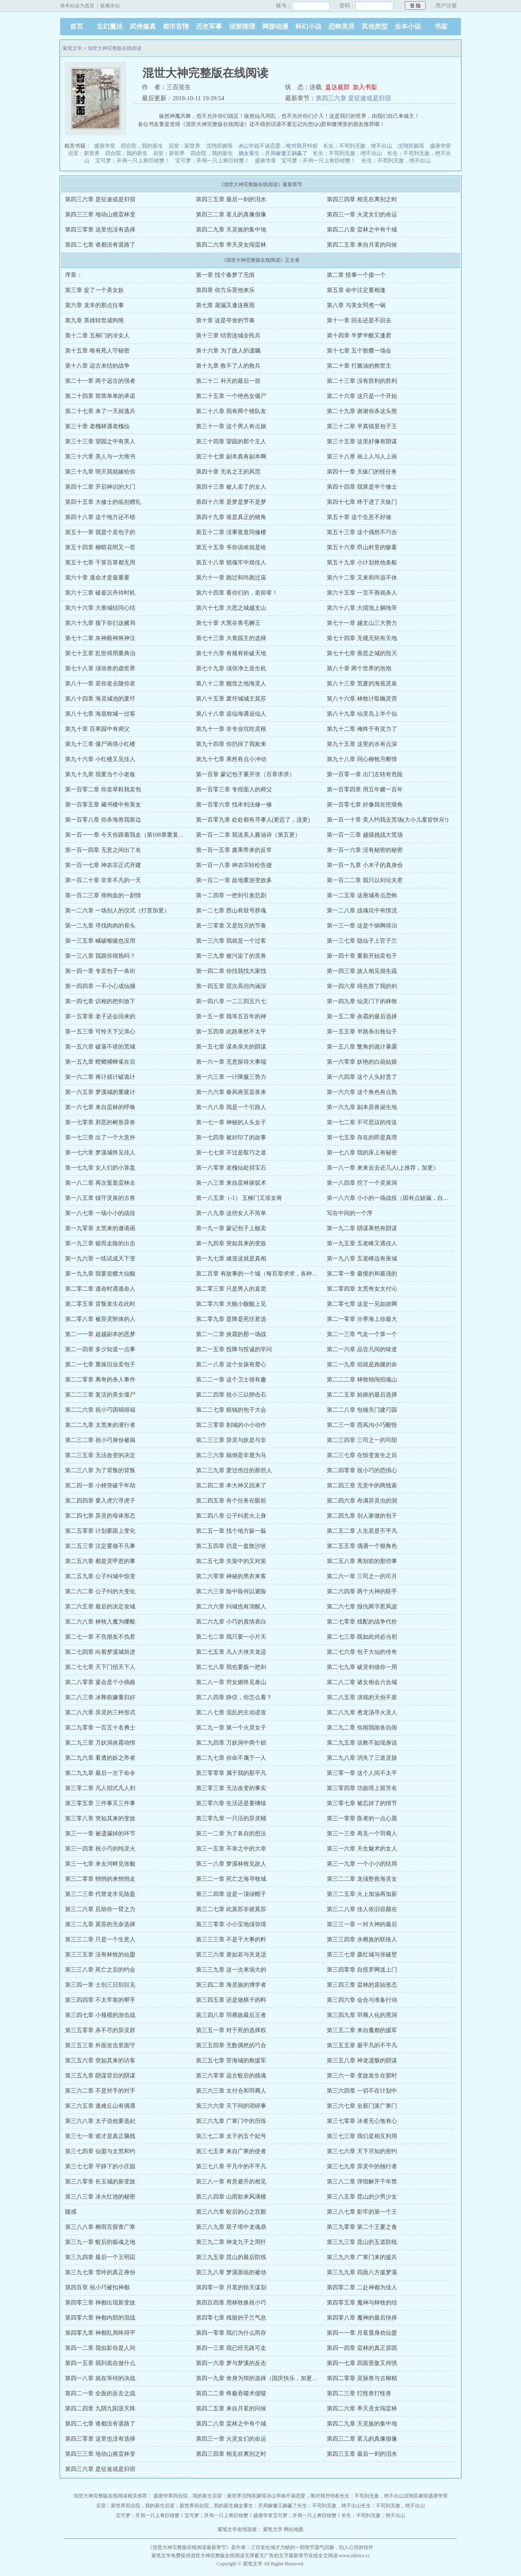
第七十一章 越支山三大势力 (362, 623)
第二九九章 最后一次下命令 (100, 1773)
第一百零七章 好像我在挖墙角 (365, 805)
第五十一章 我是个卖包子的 (100, 532)
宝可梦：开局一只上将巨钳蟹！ (132, 160)
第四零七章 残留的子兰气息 (231, 2318)
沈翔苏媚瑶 (219, 146)
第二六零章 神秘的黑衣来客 (231, 1576)
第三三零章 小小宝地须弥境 (231, 1924)
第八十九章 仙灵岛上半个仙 (362, 714)
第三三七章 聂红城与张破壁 (362, 1955)
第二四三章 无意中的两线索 (362, 1485)
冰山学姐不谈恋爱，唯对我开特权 (278, 146)
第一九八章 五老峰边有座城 (362, 1258)
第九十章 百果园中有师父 (97, 729)
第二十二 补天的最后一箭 (228, 381)
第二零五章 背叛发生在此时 (100, 1304)
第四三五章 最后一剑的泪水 (231, 199)
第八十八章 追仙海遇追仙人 (231, 714)
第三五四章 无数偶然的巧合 (231, 2045)
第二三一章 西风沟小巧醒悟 (362, 1425)
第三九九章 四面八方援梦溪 (362, 2272)
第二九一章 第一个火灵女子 (231, 1728)
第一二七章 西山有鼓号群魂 (231, 910)
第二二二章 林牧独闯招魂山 (362, 1380)
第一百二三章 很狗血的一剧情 (103, 895)
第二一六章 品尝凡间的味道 (362, 1349)
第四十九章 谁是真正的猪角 (231, 517)
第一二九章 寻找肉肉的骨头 (100, 926)
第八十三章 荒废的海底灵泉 (362, 683)
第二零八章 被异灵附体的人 (100, 1319)
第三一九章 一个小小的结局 (362, 1864)
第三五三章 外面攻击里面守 (100, 2045)
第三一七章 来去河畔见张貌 (100, 1864)
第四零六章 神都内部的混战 (100, 2318)
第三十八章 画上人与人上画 (362, 457)
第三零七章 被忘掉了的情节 (362, 1803)
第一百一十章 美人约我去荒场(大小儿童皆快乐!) (388, 820)
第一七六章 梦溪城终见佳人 (100, 1153)
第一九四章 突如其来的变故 (231, 1243)
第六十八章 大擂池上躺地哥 (362, 608)
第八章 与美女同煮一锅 (356, 305)
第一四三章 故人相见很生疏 (362, 971)
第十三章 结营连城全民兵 (228, 335)
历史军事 (209, 26)
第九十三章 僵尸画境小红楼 (100, 744)
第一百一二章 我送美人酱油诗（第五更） (248, 835)
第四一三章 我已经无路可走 (231, 2348)
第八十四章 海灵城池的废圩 (100, 699)
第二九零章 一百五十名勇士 (100, 1728)
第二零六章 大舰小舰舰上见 (231, 1304)
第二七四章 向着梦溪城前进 (100, 1652)
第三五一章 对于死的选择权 (231, 2030)
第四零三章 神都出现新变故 (100, 2303)
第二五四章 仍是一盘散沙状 (231, 1546)
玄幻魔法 (110, 26)
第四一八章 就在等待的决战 (100, 2378)
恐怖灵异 (341, 26)
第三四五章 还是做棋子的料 (231, 2000)
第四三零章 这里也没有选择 (100, 230)
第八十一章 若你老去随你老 (100, 683)
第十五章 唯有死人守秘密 (97, 351)
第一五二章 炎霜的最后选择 (362, 1016)
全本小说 (408, 26)
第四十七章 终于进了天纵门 (362, 502)
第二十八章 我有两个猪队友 (231, 411)
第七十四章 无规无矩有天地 (362, 638)
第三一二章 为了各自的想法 (231, 1833)
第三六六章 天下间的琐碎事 (231, 2106)
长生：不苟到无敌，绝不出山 (357, 146)
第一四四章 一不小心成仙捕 (100, 986)
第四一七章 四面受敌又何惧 (362, 2363)
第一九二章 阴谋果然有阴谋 (362, 1228)
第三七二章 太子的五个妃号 (231, 2136)
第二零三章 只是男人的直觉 (231, 1289)
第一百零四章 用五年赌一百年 (365, 789)
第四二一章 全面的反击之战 (100, 2393)
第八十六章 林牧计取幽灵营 (362, 699)
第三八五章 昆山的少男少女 (362, 2197)
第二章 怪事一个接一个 (356, 275)
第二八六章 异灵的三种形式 (100, 1712)
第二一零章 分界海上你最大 (362, 1319)
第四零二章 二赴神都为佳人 (362, 2287)
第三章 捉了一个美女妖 (94, 290)
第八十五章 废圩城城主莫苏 (231, 699)
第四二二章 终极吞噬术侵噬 (231, 2393)
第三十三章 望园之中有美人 (100, 441)
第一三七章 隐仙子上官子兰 (362, 941)
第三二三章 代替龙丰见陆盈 (100, 1894)
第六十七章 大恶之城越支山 (231, 608)
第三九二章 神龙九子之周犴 (231, 2242)
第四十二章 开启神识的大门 (100, 487)
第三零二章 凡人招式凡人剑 (100, 1788)
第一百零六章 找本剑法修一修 (234, 805)
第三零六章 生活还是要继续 (231, 1803)
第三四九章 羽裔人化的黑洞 (362, 2015)
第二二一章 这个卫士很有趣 (231, 1380)
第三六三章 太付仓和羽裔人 (231, 2091)
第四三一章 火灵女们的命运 (362, 214)
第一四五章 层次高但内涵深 (231, 986)
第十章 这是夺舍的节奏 (225, 320)
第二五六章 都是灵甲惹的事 (100, 1561)
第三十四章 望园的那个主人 (231, 441)
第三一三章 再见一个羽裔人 (362, 1833)
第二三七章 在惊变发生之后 (362, 1455)
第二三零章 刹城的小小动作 (231, 1425)
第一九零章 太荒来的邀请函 (100, 1228)
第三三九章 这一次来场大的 (231, 1970)
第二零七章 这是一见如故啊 (362, 1304)
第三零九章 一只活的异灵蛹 (231, 1818)
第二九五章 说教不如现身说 (362, 1743)
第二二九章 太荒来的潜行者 (100, 1425)
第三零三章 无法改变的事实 (231, 1788)
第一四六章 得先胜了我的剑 (362, 986)
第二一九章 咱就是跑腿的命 (362, 1364)
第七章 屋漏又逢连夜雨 (225, 305)
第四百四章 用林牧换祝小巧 (231, 2303)
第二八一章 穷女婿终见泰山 (231, 1682)
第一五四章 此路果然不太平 (231, 1032)
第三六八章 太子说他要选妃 (100, 2121)
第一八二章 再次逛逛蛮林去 (100, 1183)
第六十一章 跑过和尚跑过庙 (231, 578)
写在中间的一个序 (350, 1213)
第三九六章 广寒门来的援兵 (362, 2257)
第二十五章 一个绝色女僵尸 (231, 396)
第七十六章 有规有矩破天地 (231, 653)
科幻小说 (308, 26)
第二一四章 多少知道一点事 (100, 1349)
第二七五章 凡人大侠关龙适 (231, 1652)
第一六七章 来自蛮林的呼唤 (100, 1107)
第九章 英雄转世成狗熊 (94, 320)
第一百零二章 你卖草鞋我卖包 (103, 789)
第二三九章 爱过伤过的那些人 (234, 1470)
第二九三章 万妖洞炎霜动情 (100, 1743)
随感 (70, 2212)
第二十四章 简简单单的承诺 (100, 396)
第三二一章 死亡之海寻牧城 (231, 1879)
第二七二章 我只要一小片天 (231, 1637)
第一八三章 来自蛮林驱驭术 (231, 1183)
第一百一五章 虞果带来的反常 (234, 850)
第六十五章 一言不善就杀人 (362, 593)
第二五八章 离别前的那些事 (362, 1561)
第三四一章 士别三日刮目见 (100, 1985)
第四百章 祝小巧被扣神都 (97, 2287)
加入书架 (365, 87)
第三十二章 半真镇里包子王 (362, 426)
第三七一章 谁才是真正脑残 (100, 2136)
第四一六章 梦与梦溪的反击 (231, 2363)
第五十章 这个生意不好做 (359, 517)
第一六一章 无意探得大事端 (231, 1062)
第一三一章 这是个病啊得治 (362, 926)
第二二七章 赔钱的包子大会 (231, 1410)
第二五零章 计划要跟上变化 (100, 1531)
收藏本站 (110, 6)
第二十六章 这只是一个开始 (362, 396)
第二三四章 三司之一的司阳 (362, 1440)
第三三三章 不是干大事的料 (231, 1939)
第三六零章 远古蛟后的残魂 (231, 2076)
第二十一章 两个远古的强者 (100, 381)
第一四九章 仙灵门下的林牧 (362, 1001)
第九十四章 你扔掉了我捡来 (231, 744)
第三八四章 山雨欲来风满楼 (231, 2197)
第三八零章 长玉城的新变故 (100, 2181)
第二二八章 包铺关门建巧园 (362, 1410)
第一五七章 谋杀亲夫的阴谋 (231, 1047)
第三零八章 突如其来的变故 (100, 1818)
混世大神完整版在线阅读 (114, 48)
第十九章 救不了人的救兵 (228, 366)
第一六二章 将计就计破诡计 (100, 1077)
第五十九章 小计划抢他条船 (362, 562)
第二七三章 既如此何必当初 (362, 1637)
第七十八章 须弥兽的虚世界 (100, 668)
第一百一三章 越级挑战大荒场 (365, 835)
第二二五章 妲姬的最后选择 (362, 1395)
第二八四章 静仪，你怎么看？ (234, 1697)
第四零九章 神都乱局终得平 (100, 2333)
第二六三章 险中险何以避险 (231, 1591)
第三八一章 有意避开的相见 (231, 2181)
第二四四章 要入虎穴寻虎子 (100, 1501)
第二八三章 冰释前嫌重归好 (100, 1697)
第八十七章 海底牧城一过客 (100, 714)
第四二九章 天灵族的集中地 (231, 230)
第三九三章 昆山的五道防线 (362, 2242)
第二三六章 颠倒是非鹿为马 (231, 1455)
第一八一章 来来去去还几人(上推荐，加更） (383, 1168)
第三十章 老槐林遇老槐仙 (97, 426)
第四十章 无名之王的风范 (228, 472)
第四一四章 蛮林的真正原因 (362, 2348)
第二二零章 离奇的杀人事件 (100, 1380)
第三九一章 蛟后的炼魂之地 (100, 2242)
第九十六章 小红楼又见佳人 (100, 759)
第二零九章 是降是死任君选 (231, 1319)
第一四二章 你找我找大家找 (231, 971)
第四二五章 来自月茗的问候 (362, 245)
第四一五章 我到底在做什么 (100, 2363)
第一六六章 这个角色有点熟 (362, 1092)
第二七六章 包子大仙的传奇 (362, 1652)
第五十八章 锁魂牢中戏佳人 (231, 562)
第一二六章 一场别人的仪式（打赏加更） (117, 910)
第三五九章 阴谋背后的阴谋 (100, 2076)
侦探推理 (242, 26)
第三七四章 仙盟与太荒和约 (100, 2151)
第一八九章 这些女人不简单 (231, 1213)
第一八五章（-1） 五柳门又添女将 (239, 1198)
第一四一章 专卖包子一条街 (100, 971)
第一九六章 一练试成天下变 (100, 1258)
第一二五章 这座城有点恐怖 (362, 895)
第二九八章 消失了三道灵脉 (362, 1758)
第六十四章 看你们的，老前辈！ (237, 593)
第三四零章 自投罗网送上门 (362, 1970)
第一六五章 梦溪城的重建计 (100, 1092)
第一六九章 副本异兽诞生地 (362, 1107)
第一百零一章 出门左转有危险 (365, 774)
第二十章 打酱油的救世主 (359, 366)
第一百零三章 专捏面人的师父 (234, 789)
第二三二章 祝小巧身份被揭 (100, 1440)
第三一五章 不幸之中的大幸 (231, 1849)
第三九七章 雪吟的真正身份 (100, 2272)
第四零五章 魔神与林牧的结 (362, 2303)
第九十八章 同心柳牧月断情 (362, 759)
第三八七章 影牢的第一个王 (362, 2212)
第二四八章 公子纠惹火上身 (231, 1516)
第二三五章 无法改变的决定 (100, 1455)
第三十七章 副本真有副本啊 (231, 457)
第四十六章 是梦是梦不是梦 (231, 502)
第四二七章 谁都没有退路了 (100, 245)
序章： (73, 275)
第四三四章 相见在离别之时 (362, 199)
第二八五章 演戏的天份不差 (362, 1697)
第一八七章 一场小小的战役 (100, 1213)
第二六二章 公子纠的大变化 (100, 1591)
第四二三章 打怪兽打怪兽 (359, 2393)
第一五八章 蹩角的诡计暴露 (362, 1047)
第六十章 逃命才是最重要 (97, 578)
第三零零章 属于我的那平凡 (231, 1773)
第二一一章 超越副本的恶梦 (100, 1334)
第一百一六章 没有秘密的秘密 (365, 850)
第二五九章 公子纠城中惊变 (100, 1576)
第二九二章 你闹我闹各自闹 (362, 1728)
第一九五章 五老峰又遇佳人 (362, 1243)
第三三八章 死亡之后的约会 (100, 1970)
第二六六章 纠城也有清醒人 (231, 1607)
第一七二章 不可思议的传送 (362, 1122)
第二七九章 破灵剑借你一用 (362, 1667)
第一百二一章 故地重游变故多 (234, 880)
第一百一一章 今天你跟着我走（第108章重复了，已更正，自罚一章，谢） (159, 835)
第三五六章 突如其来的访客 (100, 2060)
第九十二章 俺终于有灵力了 (362, 729)
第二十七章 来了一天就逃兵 (100, 411)
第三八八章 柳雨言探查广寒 (100, 2227)
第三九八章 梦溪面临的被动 (231, 2272)
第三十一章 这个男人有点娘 (231, 426)
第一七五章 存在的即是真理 (362, 1137)
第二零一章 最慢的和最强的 (362, 1274)
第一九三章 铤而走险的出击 (100, 1243)
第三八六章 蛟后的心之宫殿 (231, 2212)
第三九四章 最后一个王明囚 (100, 2257)
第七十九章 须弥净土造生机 (231, 668)
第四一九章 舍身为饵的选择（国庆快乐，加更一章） (262, 2378)
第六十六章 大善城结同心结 (100, 608)
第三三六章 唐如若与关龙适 (231, 1955)
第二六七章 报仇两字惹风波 (362, 1607)
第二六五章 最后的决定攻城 (100, 1607)
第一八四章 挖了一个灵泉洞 (362, 1183)
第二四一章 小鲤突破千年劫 (100, 1485)
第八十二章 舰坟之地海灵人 (231, 683)
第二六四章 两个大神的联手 (362, 1591)
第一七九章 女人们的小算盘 (100, 1168)
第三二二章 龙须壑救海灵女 (362, 1879)
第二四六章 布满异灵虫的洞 (362, 1501)
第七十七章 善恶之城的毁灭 (362, 653)
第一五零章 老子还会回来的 (100, 1016)
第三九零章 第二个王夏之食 (362, 2227)
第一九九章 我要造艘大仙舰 (100, 1274)
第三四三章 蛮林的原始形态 (362, 1985)
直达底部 (337, 87)
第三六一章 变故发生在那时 (362, 2076)
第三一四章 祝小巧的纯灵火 (100, 1849)
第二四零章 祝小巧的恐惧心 (362, 1470)
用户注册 (446, 5)
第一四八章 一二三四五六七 (231, 1001)
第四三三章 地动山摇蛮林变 (100, 214)
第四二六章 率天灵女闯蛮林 (231, 245)
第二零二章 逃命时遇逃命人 (100, 1289)
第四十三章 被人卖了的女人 (231, 487)
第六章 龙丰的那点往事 (94, 305)
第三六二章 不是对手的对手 (100, 2091)
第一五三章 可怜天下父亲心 (100, 1032)
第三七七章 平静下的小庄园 (100, 2166)
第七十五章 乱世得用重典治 (100, 653)
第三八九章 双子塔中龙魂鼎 (231, 2227)
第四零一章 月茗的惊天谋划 (231, 2287)
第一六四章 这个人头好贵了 (362, 1077)
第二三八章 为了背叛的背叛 (100, 1470)
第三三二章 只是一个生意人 (100, 1939)
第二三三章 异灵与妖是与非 (231, 1440)
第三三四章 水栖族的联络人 (362, 1939)
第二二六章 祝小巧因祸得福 (100, 1410)
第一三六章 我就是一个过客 (231, 941)
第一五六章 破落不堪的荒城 (100, 1047)
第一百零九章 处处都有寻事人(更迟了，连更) (253, 820)
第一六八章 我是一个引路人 (231, 1107)
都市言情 (176, 26)
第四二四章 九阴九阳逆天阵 (100, 2408)
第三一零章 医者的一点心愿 (362, 1818)
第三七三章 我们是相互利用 (362, 2136)
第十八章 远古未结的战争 (97, 366)
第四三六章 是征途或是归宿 (353, 98)
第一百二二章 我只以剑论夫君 (365, 880)
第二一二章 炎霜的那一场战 (231, 1334)
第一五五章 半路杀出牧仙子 (362, 1032)
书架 (440, 26)
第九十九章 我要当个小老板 (100, 774)
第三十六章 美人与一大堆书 (100, 457)
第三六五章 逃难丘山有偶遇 (100, 2106)
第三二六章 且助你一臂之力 (100, 1909)
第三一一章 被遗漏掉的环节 (100, 1833)
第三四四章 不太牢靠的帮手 (100, 2000)
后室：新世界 (184, 146)
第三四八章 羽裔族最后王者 (231, 2015)
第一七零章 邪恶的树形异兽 (100, 1122)
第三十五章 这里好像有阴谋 (362, 441)
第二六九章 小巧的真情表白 (231, 1622)
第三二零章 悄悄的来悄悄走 (100, 1879)
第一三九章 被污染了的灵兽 (231, 956)
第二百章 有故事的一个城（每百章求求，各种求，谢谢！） (271, 1274)
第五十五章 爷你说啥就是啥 (231, 547)
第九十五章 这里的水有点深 (362, 744)
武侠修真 (143, 26)
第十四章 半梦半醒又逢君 (359, 335)
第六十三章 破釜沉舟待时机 (100, 593)
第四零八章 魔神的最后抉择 (362, 2318)
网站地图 (293, 2529)
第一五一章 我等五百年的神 (231, 1016)
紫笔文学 (72, 48)
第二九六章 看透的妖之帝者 (100, 1758)
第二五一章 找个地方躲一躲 (231, 1531)
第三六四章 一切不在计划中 (362, 2091)
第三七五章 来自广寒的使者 (231, 2151)
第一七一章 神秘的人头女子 (231, 1122)
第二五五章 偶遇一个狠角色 (362, 1546)
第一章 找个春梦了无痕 (225, 275)
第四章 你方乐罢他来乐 (225, 290)
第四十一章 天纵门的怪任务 (362, 472)
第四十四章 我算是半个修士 (362, 487)
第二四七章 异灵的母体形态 (100, 1516)
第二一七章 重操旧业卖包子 (100, 1364)
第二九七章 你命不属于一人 (231, 1758)
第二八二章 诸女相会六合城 (362, 1682)
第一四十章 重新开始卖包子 (362, 956)
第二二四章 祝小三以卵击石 (231, 1395)
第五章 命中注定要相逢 (356, 290)
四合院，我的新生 (142, 146)
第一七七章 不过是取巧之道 (231, 1153)
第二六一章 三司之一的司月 (362, 1576)
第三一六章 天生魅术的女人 (362, 1849)
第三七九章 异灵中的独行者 (362, 2166)
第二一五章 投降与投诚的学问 (234, 1349)
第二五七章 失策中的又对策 (231, 1561)
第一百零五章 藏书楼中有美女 (103, 805)
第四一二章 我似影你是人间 (100, 2348)
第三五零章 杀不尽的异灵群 (100, 2030)
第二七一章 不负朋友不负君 (100, 1637)
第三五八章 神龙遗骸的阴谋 (362, 2060)
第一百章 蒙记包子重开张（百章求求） (245, 774)
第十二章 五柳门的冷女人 (97, 335)
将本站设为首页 (77, 6)
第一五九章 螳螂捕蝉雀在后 (100, 1062)
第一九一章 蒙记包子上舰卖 (231, 1228)
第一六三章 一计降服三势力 (231, 1077)
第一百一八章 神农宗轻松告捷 (234, 865)
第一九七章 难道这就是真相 (231, 1258)
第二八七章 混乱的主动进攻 (231, 1712)
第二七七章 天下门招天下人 (100, 1667)
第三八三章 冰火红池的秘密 (100, 2197)
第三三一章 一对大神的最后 (362, 1924)
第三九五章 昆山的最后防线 (231, 2257)
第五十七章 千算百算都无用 (100, 562)
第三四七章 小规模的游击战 (100, 2015)
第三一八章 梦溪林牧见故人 (231, 1864)
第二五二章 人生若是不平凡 (362, 1531)
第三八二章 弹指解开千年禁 (362, 2181)
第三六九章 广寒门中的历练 (231, 2121)
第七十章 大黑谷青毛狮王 (228, 623)
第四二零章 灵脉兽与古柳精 (362, 2378)
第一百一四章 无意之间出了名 (103, 850)
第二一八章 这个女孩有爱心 (231, 1364)
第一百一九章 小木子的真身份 (365, 865)
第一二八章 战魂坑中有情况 (362, 910)
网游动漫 (275, 26)
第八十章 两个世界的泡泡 (359, 668)
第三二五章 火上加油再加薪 (362, 1894)
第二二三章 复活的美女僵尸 (100, 1395)
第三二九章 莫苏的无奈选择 (100, 1924)
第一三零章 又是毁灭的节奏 (231, 926)
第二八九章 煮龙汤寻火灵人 (362, 1712)
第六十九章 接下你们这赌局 (100, 623)
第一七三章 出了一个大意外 (100, 1137)
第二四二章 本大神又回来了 (231, 1485)
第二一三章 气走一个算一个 (362, 1334)
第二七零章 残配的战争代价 (362, 1622)
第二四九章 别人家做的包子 (362, 1516)
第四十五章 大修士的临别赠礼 (103, 502)
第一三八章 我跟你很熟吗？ (100, 956)
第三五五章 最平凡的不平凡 (362, 2045)
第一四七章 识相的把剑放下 (100, 1001)
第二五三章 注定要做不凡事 (100, 1546)
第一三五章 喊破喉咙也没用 (100, 941)
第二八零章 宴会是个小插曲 (100, 1682)
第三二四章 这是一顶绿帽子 (231, 1894)
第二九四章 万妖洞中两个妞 (231, 1743)
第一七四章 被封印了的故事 (231, 1137)
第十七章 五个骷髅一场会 (359, 351)
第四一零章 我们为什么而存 (231, 2333)
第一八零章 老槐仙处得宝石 (231, 1168)
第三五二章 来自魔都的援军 (362, 2030)
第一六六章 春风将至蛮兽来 (231, 1092)
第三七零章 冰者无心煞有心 (362, 2121)
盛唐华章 (104, 146)
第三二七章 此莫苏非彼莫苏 (231, 1909)
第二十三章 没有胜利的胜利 (362, 381)
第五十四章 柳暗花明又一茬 (100, 547)
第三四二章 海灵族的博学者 (231, 1985)
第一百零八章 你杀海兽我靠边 (103, 820)
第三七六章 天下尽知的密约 (362, 2151)
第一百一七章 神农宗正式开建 (103, 865)
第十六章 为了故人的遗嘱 (228, 351)
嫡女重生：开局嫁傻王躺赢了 (273, 153)
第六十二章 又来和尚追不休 (362, 578)
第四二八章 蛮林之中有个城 (362, 230)
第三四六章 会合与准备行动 (362, 2000)
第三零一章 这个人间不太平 (362, 1773)
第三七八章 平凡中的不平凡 (231, 2166)
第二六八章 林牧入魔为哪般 (100, 1622)
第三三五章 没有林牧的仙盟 (100, 1955)
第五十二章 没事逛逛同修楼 (231, 532)
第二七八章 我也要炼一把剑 (231, 1667)
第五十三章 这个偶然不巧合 (362, 532)
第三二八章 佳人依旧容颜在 (362, 1909)
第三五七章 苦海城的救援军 (231, 2060)
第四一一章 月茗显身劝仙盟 (362, 2333)
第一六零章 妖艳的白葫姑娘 (362, 1062)
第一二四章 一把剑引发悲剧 (231, 895)
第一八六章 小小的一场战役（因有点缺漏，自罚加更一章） (402, 1198)
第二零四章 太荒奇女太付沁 (362, 1289)
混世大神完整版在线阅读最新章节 (189, 2547)
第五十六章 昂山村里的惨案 (362, 547)
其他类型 (375, 26)
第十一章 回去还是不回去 (359, 320)
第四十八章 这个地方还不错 (100, 517)
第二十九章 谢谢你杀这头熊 (362, 411)
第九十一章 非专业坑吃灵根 (231, 729)
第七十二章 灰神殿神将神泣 (100, 638)
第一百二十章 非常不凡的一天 (103, 880)
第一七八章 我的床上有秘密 (362, 1153)
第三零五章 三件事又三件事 (100, 1803)
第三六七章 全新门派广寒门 (362, 2106)
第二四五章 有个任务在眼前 (231, 1501)
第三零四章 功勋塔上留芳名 (362, 1788)
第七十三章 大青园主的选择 (231, 638)
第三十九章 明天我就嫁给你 (100, 472)
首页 (76, 26)
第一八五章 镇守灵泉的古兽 (100, 1198)
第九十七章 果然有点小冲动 (231, 759)
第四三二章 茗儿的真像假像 (231, 214)
